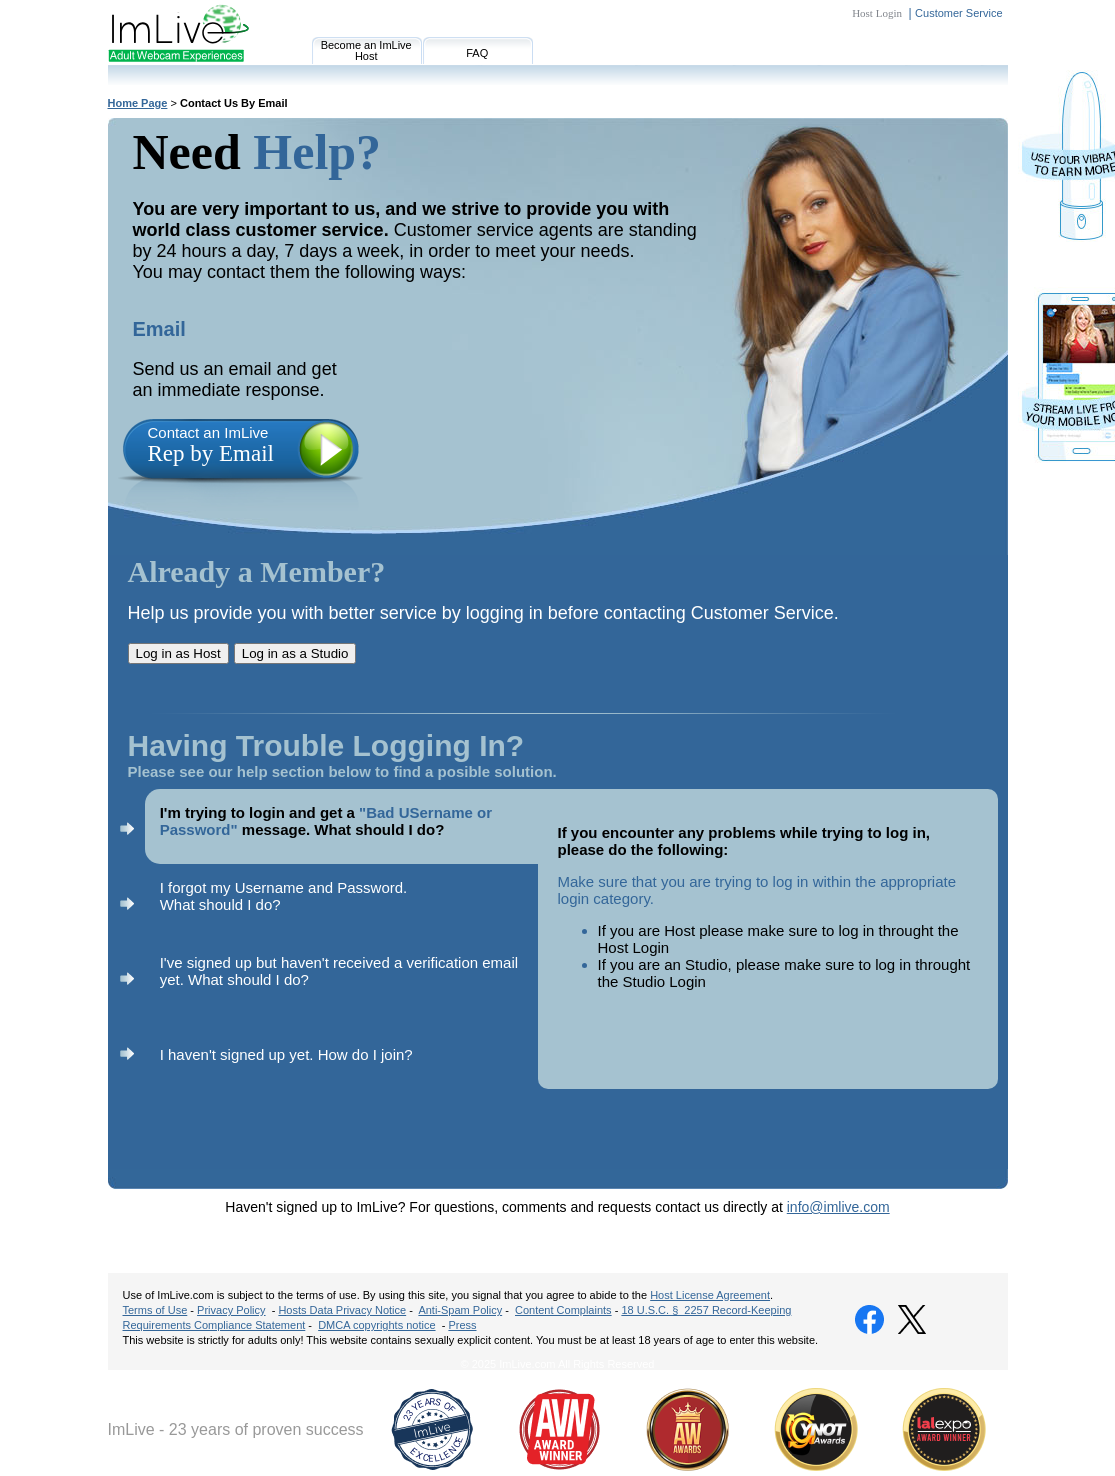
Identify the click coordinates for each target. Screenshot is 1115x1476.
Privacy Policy (231, 1310)
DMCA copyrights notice (376, 1325)
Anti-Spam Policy (460, 1310)
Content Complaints (563, 1310)
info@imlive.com (838, 1207)
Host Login (877, 13)
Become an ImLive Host (366, 50)
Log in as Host (178, 653)
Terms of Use (155, 1310)
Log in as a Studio (295, 653)
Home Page (138, 103)
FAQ (477, 53)
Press (462, 1325)
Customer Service (958, 13)
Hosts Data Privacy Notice (342, 1310)
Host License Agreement (710, 1295)
